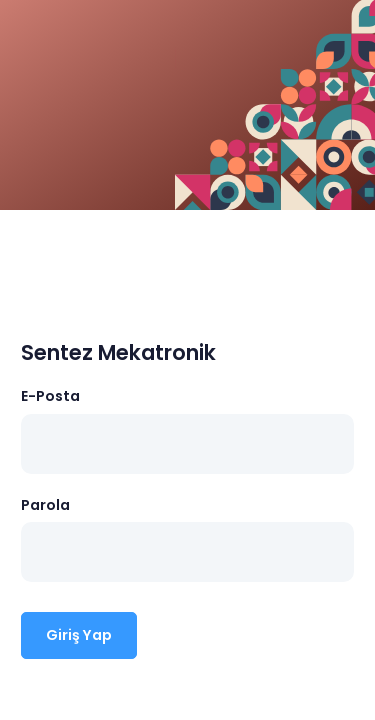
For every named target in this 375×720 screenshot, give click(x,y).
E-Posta (50, 396)
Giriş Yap (79, 635)
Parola (45, 505)
